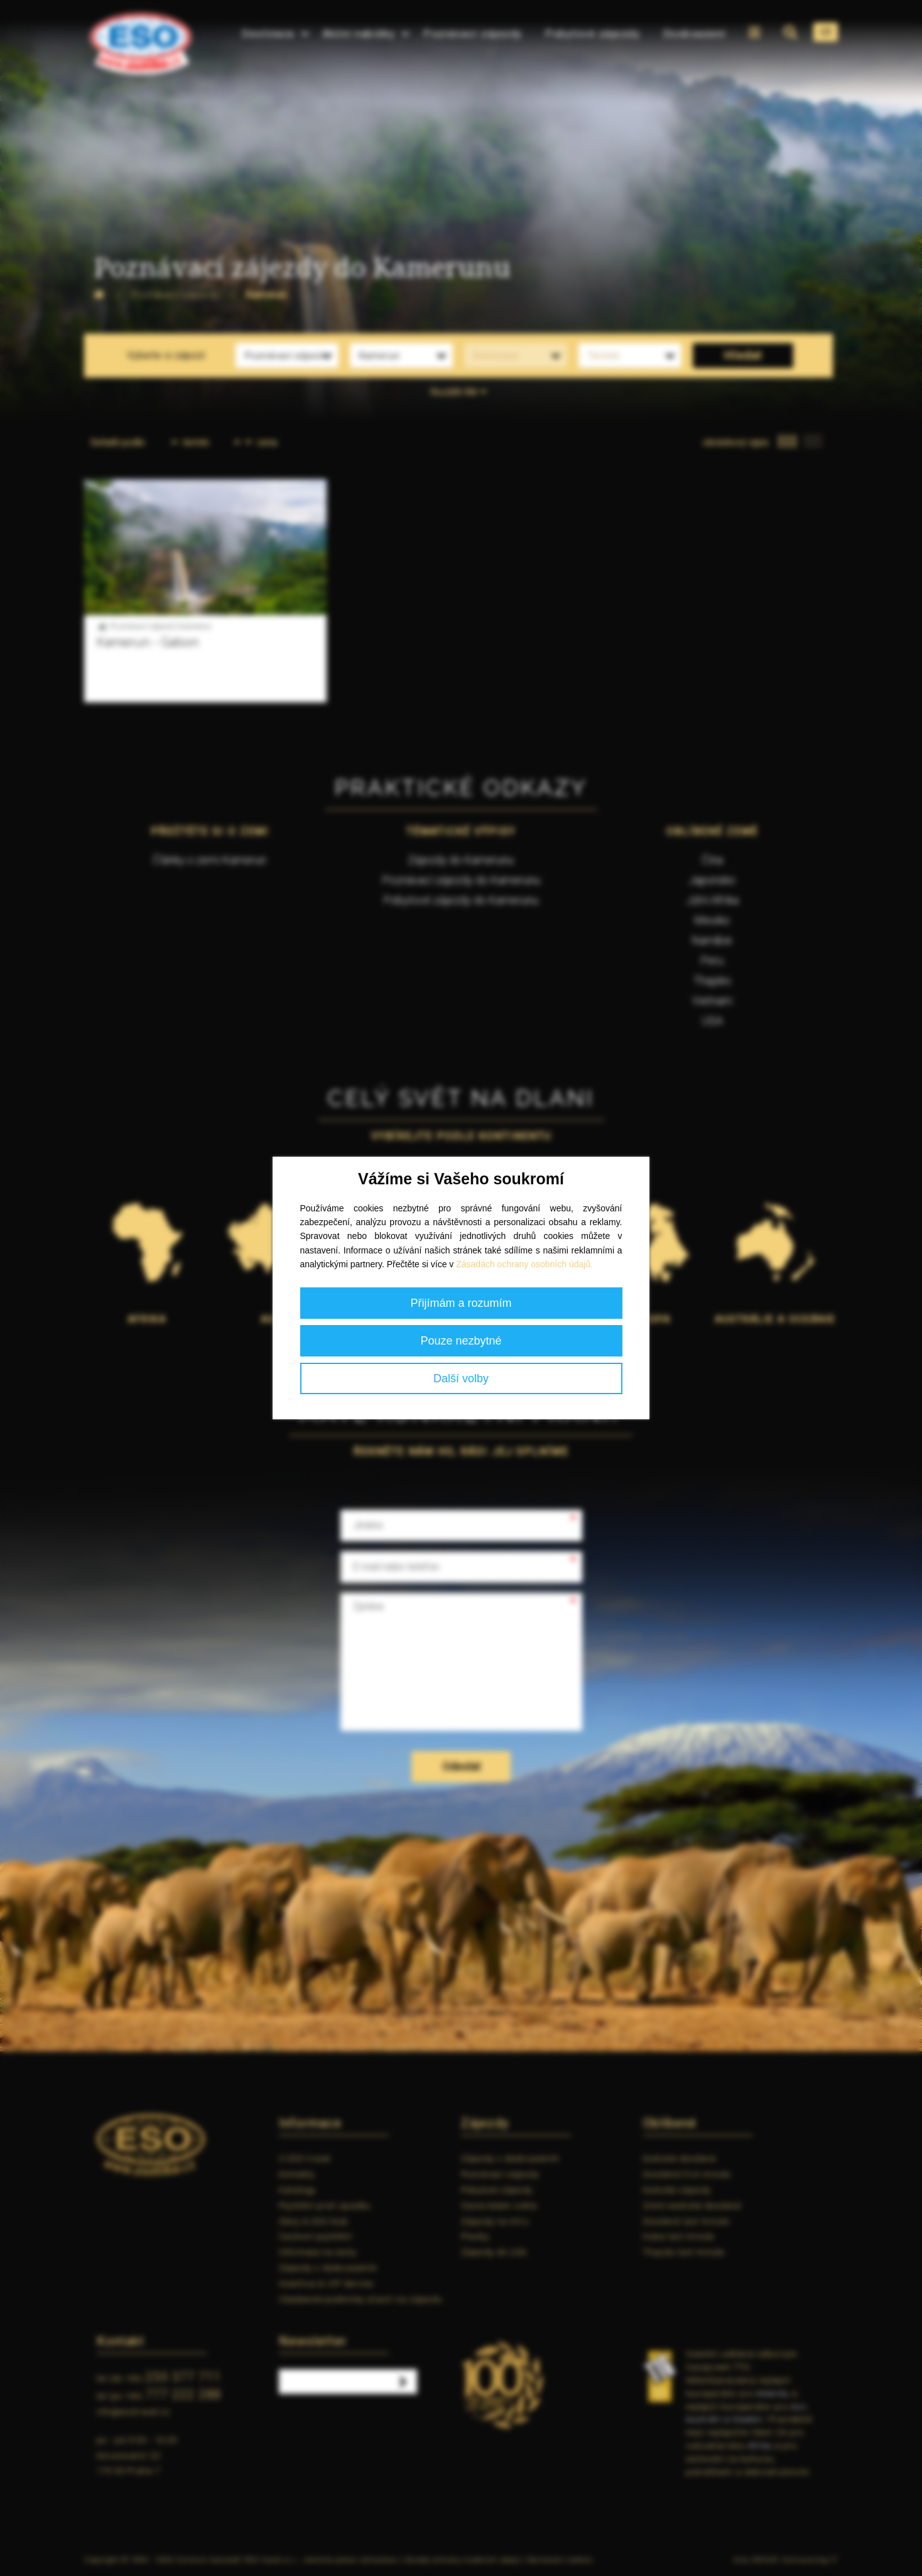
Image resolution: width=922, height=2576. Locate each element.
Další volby (461, 1378)
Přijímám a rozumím (460, 1303)
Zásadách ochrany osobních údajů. (524, 1264)
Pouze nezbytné (460, 1340)
